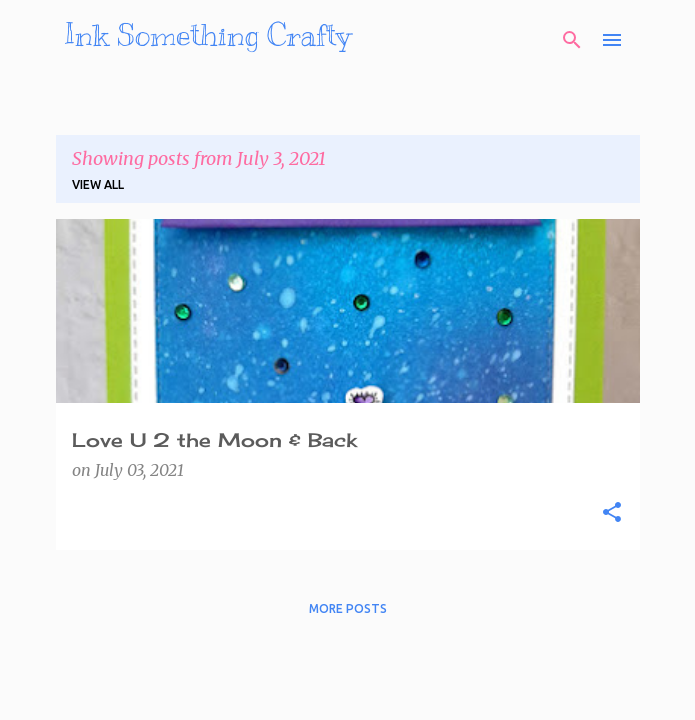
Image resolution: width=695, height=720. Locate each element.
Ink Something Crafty (207, 35)
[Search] (572, 40)
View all (98, 184)
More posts (348, 608)
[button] (612, 513)
